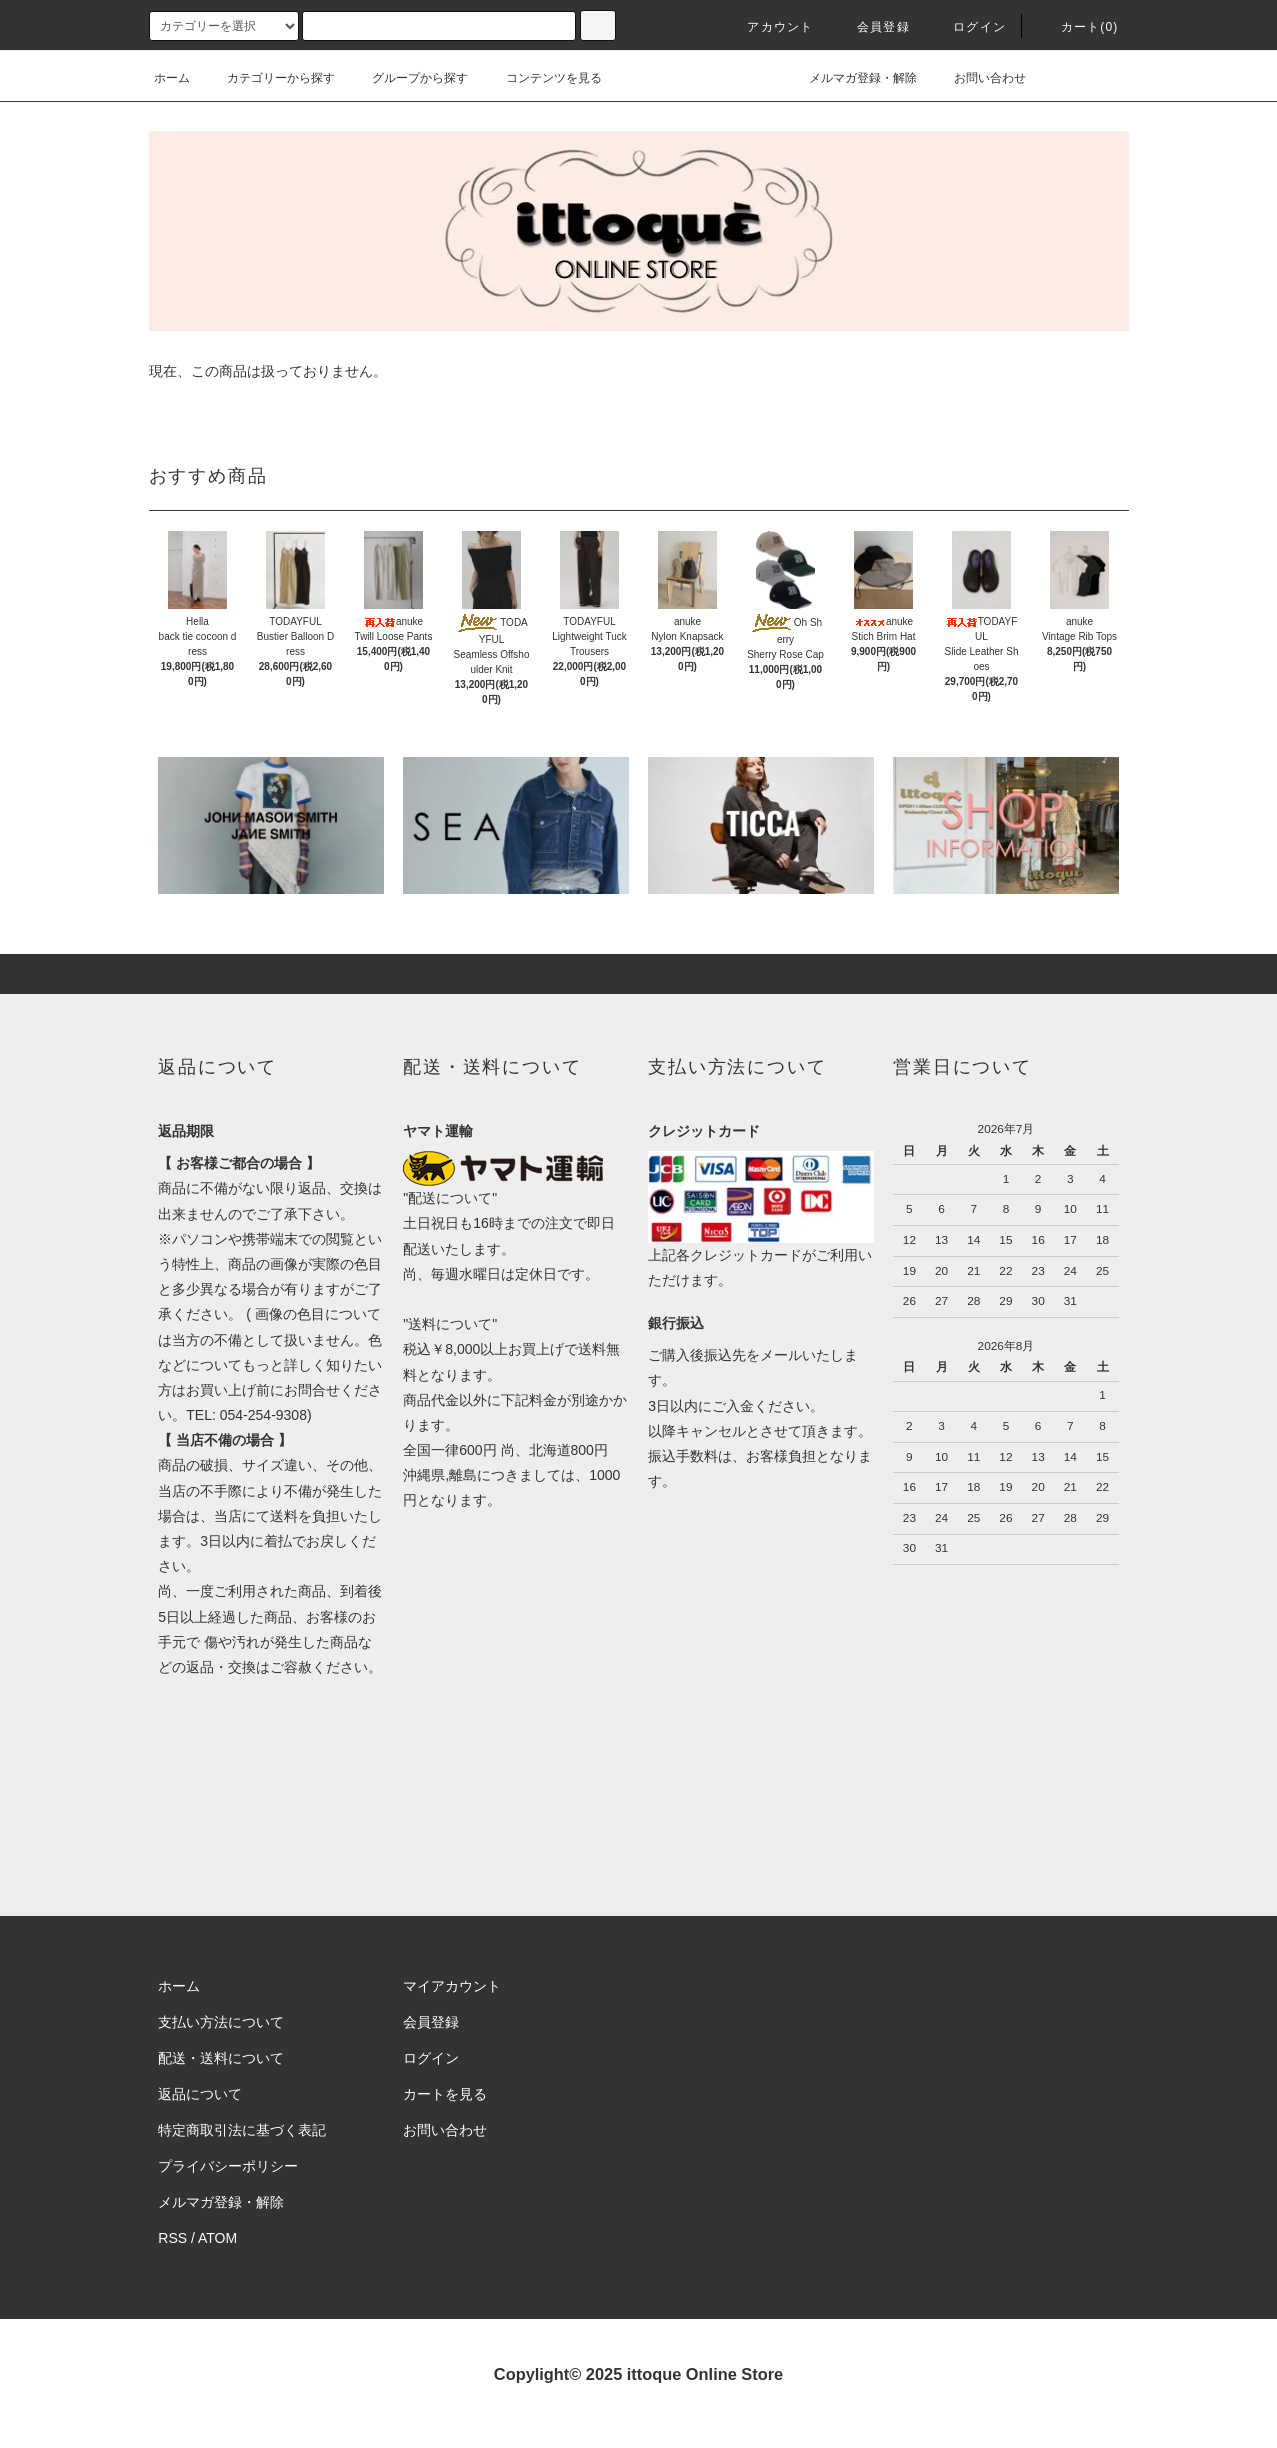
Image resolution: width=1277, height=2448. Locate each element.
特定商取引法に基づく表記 (242, 2130)
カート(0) (1078, 27)
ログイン (967, 27)
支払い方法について (221, 2022)
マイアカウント (452, 1986)
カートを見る (445, 2094)
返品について (200, 2094)
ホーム (172, 78)
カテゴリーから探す (269, 78)
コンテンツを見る (542, 78)
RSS (172, 2238)
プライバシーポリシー (228, 2166)
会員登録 (871, 27)
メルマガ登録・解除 (851, 78)
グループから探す (408, 78)
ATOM (217, 2238)
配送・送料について (221, 2058)
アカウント (768, 27)
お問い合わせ (978, 78)
